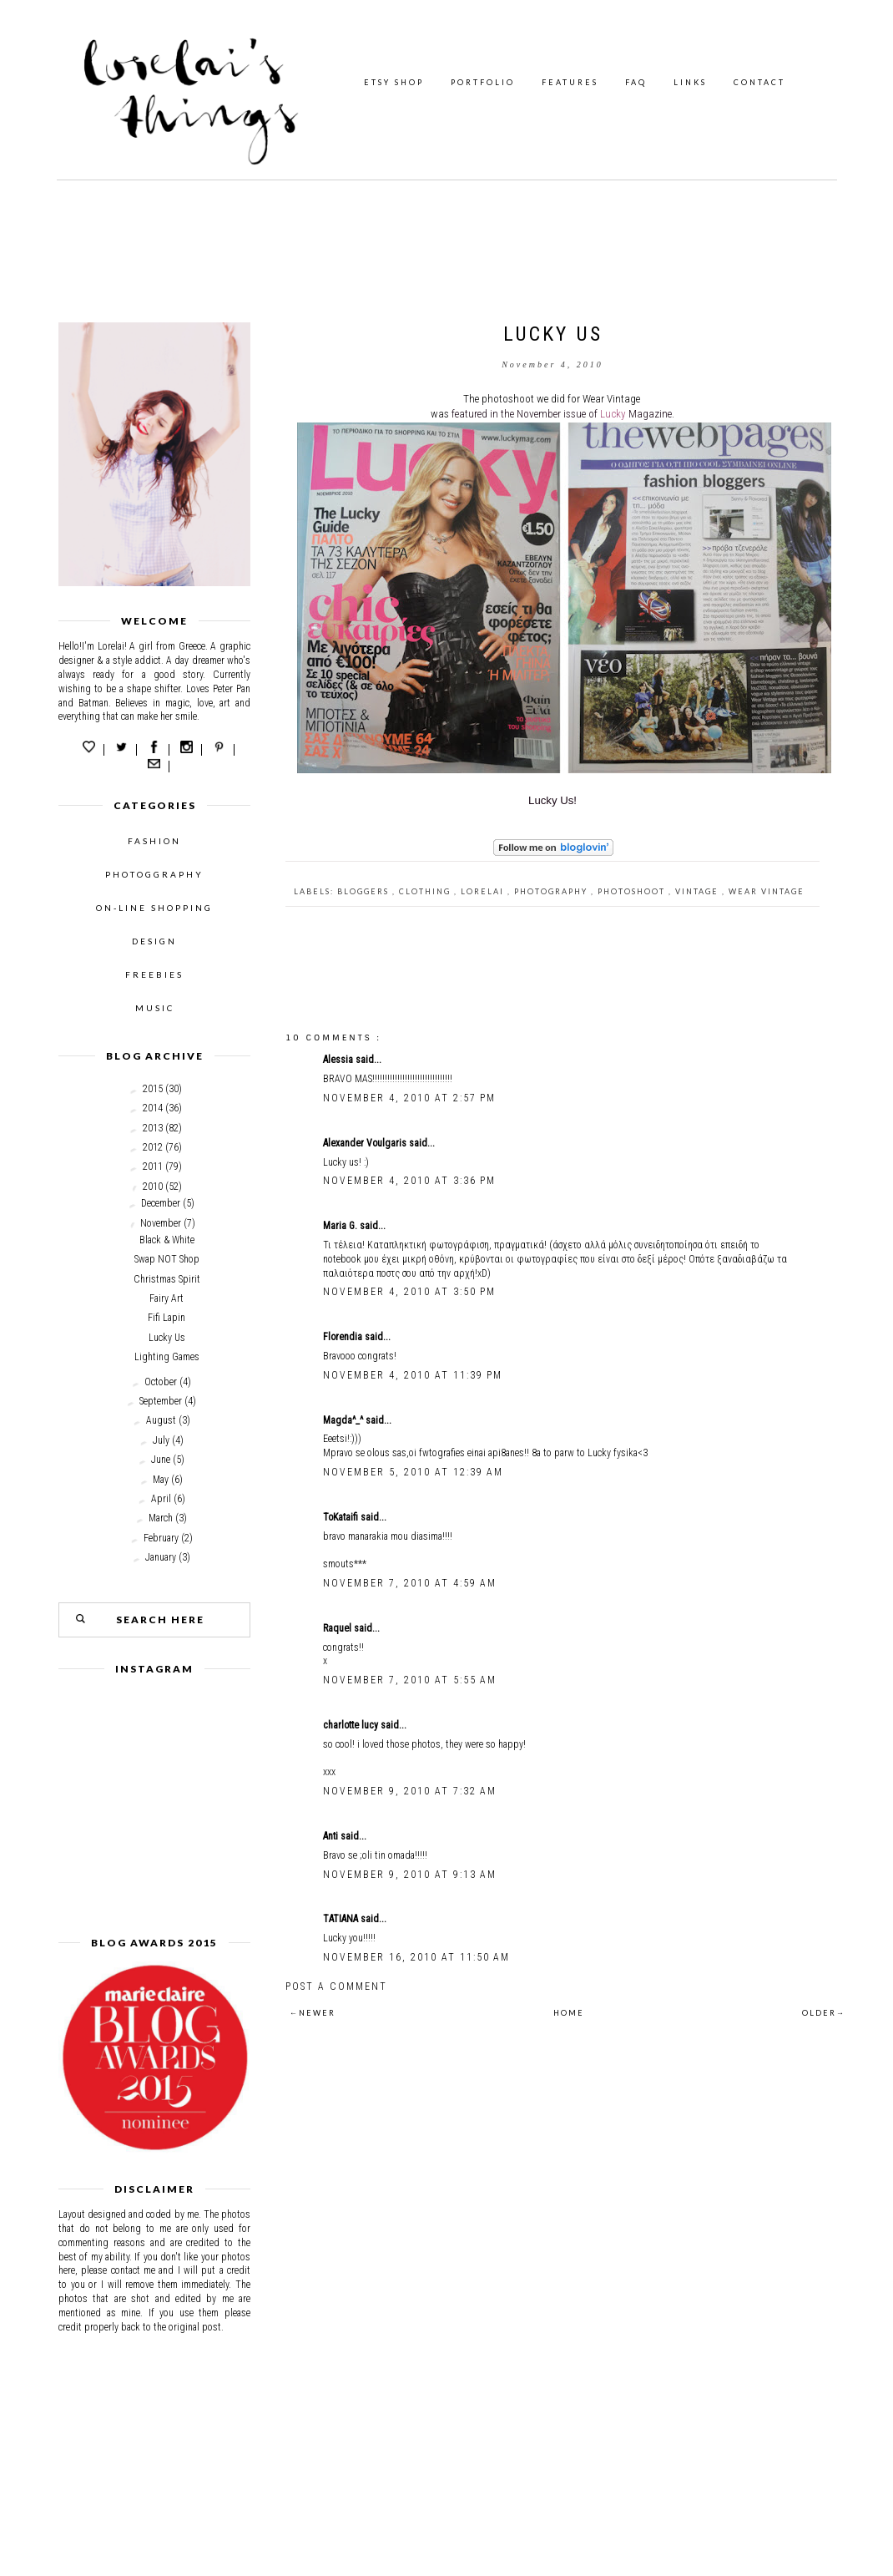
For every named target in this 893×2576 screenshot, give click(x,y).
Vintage (698, 891)
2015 (153, 1089)
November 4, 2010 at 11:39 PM (412, 1375)
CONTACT (759, 82)
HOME (568, 2012)
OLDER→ (823, 2012)
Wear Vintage (611, 398)
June (160, 1459)
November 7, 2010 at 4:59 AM (410, 1583)
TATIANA (342, 1919)
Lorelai (484, 891)
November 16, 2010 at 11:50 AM (416, 1957)
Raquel (338, 1628)
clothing (426, 891)
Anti (332, 1836)
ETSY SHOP (394, 82)
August (161, 1420)
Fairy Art (166, 1298)
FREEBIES (154, 974)
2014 (153, 1108)
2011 (153, 1166)
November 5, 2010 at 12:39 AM (413, 1472)
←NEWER (313, 2012)
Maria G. (341, 1226)
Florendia (344, 1337)
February (161, 1538)
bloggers (364, 891)
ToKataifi (342, 1517)
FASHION (154, 841)
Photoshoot (633, 891)
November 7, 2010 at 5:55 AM (410, 1680)
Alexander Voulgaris (366, 1143)
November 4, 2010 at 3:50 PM (409, 1292)
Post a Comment (336, 1986)
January (160, 1557)
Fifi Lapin (166, 1317)
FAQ (636, 82)
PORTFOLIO (483, 82)
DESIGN (154, 941)
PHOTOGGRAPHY (154, 874)
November (160, 1223)
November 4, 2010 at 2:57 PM (409, 1098)
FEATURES (570, 82)
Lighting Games (166, 1357)
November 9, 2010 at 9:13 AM (410, 1874)
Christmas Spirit (167, 1279)
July (161, 1440)
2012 (153, 1147)
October (160, 1382)
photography (552, 891)
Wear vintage (767, 891)
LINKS (690, 82)
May (161, 1479)
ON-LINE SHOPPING (154, 908)
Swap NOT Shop (166, 1259)
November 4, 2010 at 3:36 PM (409, 1181)
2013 (153, 1128)
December (160, 1203)
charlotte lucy (352, 1725)
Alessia (339, 1059)
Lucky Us (167, 1338)
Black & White (166, 1240)
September (160, 1401)
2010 (153, 1186)
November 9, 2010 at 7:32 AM (410, 1791)
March (161, 1518)
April (161, 1499)
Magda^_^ (344, 1420)
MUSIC (154, 1008)
